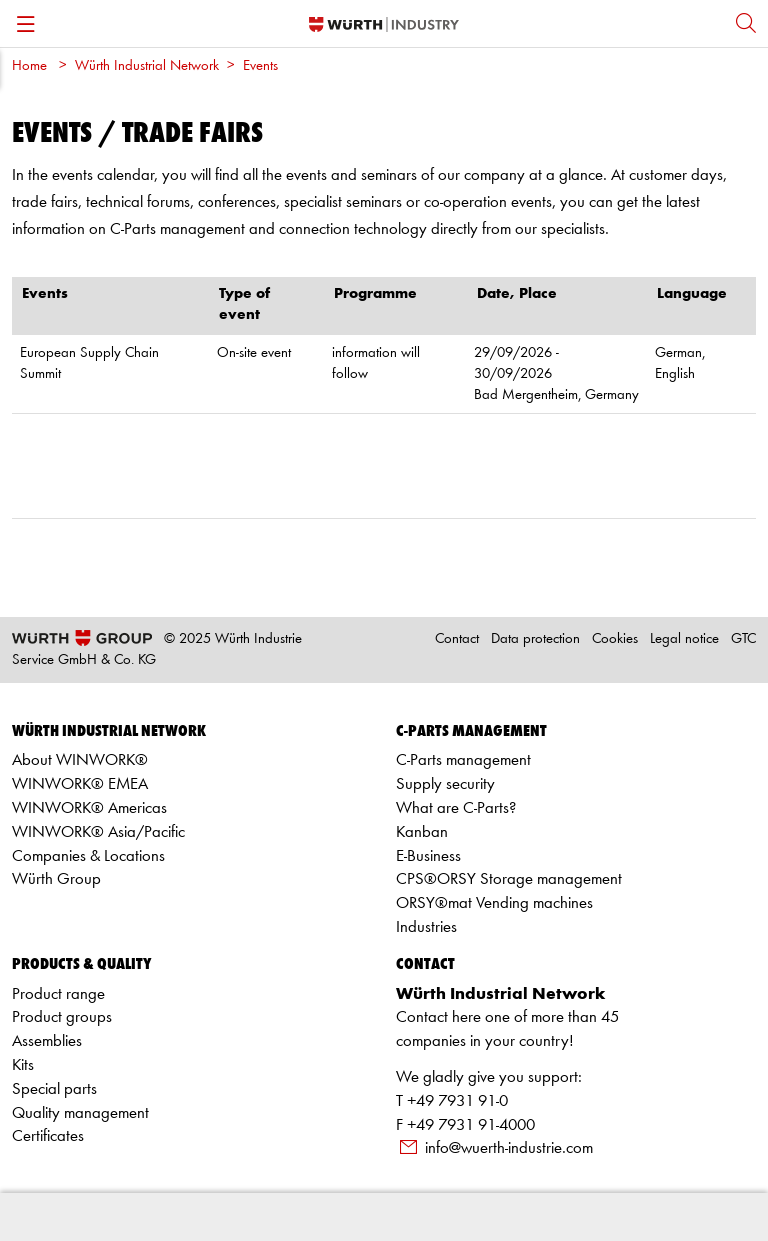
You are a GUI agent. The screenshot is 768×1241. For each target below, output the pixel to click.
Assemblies (47, 1041)
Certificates (48, 1136)
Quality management (80, 1113)
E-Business (428, 856)
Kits (23, 1065)
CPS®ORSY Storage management (509, 879)
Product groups (62, 1017)
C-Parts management (463, 760)
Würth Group (56, 879)
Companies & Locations (88, 856)
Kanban (422, 832)
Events (260, 66)
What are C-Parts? (456, 808)
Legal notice (684, 639)
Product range (58, 994)
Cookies (615, 639)
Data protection (535, 639)
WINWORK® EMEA (80, 784)
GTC (743, 639)
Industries (426, 927)
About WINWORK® (80, 760)
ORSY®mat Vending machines (494, 903)
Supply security (445, 784)
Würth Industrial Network (147, 66)
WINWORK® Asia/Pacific (98, 832)
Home (29, 66)
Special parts (54, 1089)
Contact (457, 639)
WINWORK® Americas (89, 808)
